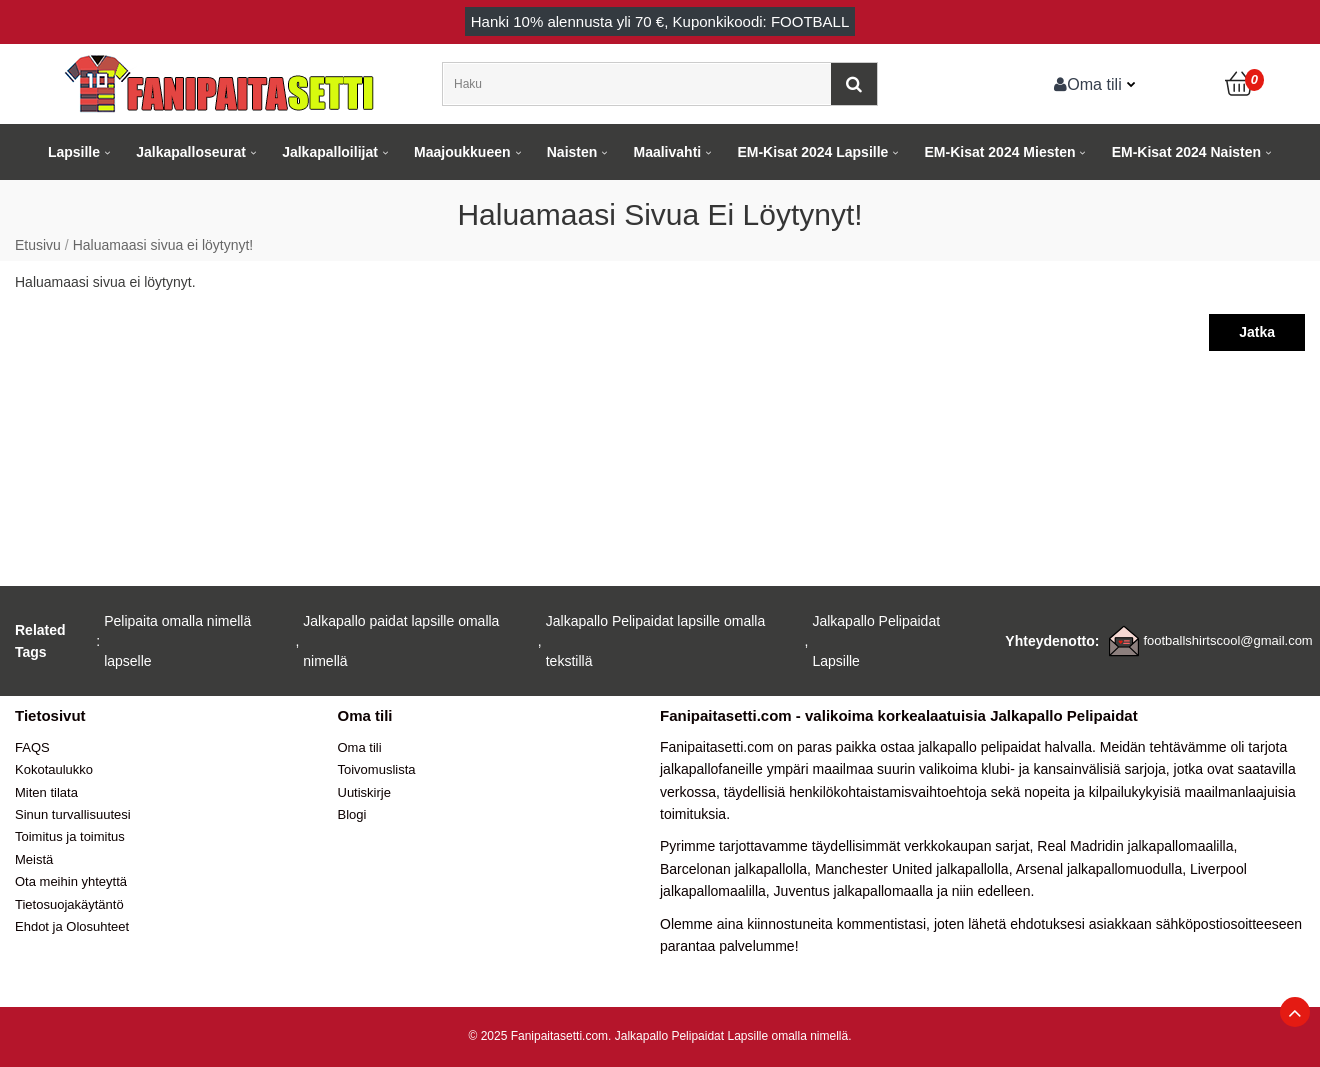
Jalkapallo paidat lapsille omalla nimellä (401, 641)
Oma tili (1088, 84)
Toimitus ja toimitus (70, 836)
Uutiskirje (364, 792)
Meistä (34, 859)
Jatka (1257, 332)
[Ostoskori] (1240, 84)
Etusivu (38, 245)
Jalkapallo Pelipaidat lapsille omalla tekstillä (655, 641)
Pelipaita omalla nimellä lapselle (177, 641)
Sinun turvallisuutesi (73, 814)
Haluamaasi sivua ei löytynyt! (163, 245)
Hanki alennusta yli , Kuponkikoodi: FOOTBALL (660, 21)
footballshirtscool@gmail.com (1227, 640)
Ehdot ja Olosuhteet (72, 926)
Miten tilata (46, 792)
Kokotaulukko (54, 769)
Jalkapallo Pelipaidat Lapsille (876, 641)
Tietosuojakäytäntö (69, 904)
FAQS (32, 747)
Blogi (352, 814)
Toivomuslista (377, 769)
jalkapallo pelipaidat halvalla (1005, 747)
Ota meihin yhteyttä (71, 881)
